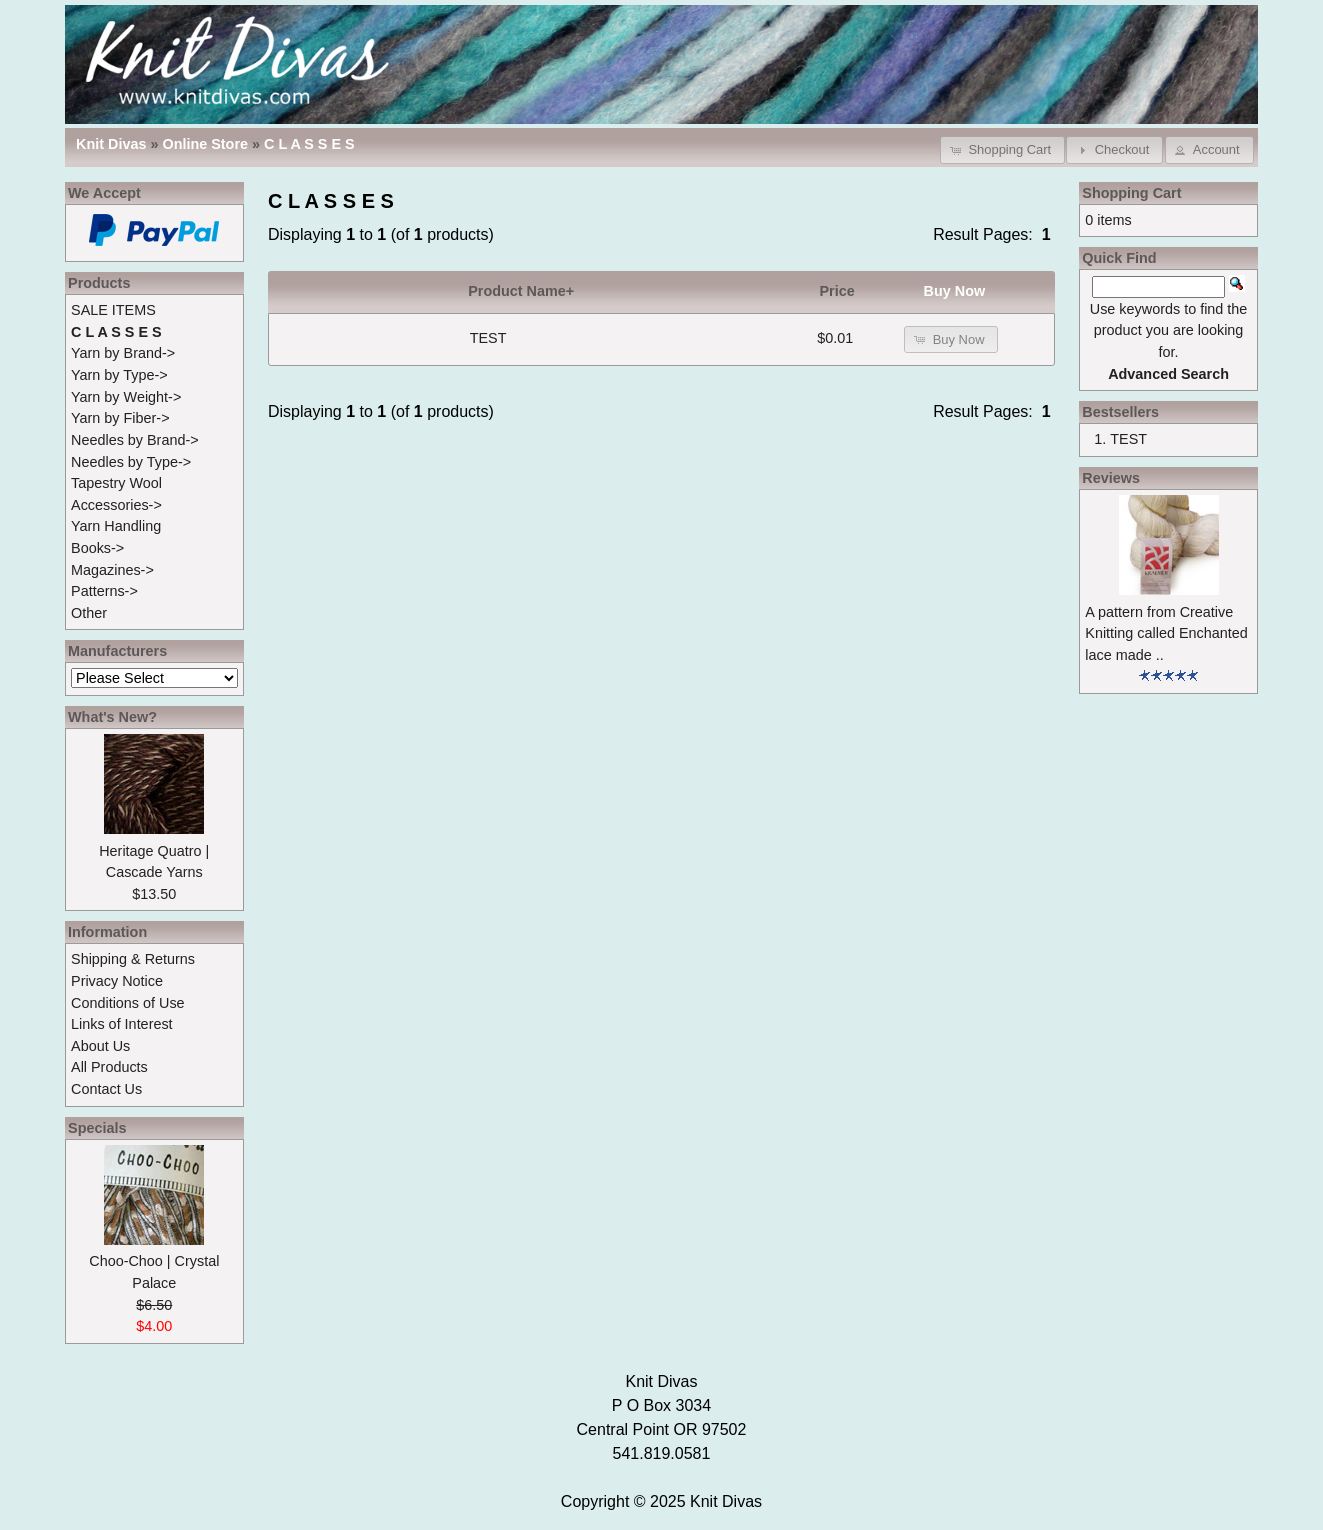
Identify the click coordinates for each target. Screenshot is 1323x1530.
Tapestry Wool (116, 483)
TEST (488, 338)
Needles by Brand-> (135, 440)
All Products (109, 1067)
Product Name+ (521, 291)
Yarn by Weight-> (126, 397)
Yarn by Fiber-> (120, 418)
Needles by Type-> (131, 462)
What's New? (112, 717)
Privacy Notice (117, 981)
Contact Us (106, 1089)
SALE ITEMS (113, 310)
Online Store (205, 144)
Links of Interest (122, 1024)
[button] (1002, 149)
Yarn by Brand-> (123, 353)
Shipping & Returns (133, 959)
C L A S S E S (309, 144)
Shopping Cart (1131, 193)
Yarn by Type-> (119, 375)
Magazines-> (112, 570)
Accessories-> (116, 505)
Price (837, 291)
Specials (97, 1128)
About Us (100, 1046)
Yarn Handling (116, 526)
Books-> (97, 548)
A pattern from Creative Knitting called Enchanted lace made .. (1166, 633)
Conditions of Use (128, 1003)
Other (89, 613)
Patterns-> (104, 591)
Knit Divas (726, 1501)
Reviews (1111, 478)
